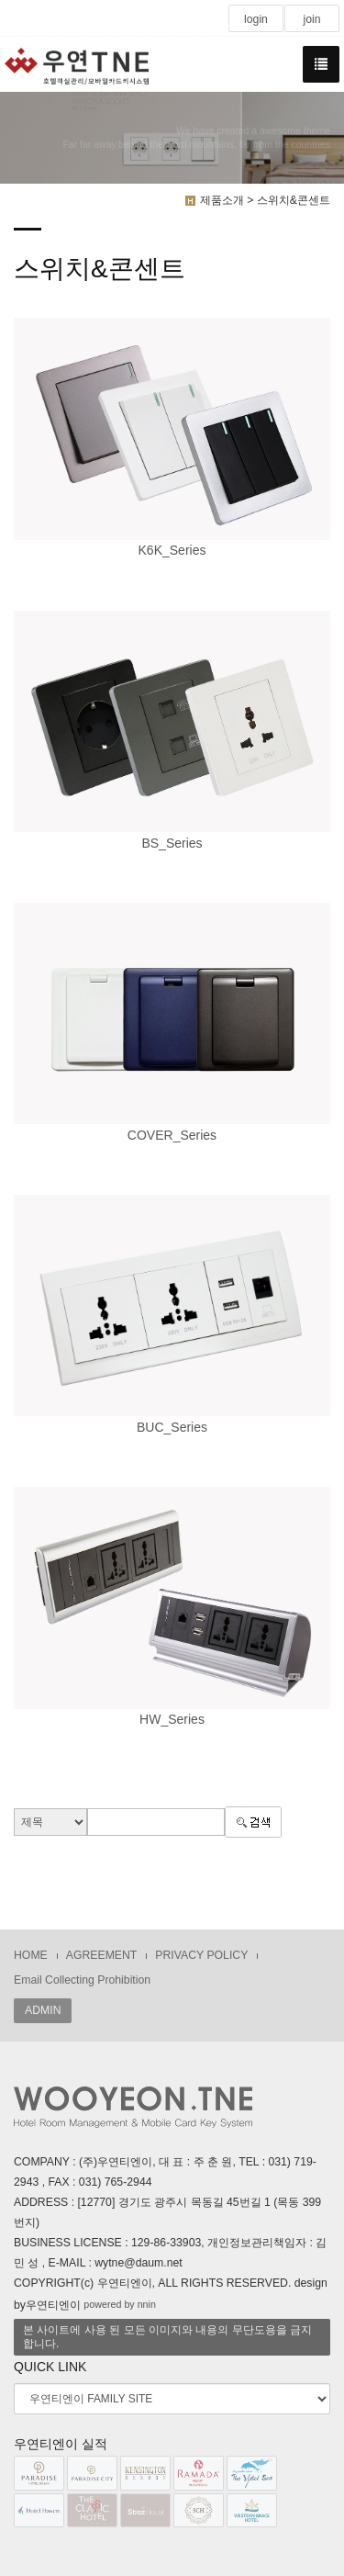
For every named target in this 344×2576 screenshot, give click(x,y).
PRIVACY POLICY (201, 1955)
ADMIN (43, 2010)
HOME (31, 1955)
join (311, 19)
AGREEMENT (102, 1955)
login (256, 19)
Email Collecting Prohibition (82, 1980)
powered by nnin (119, 2304)
